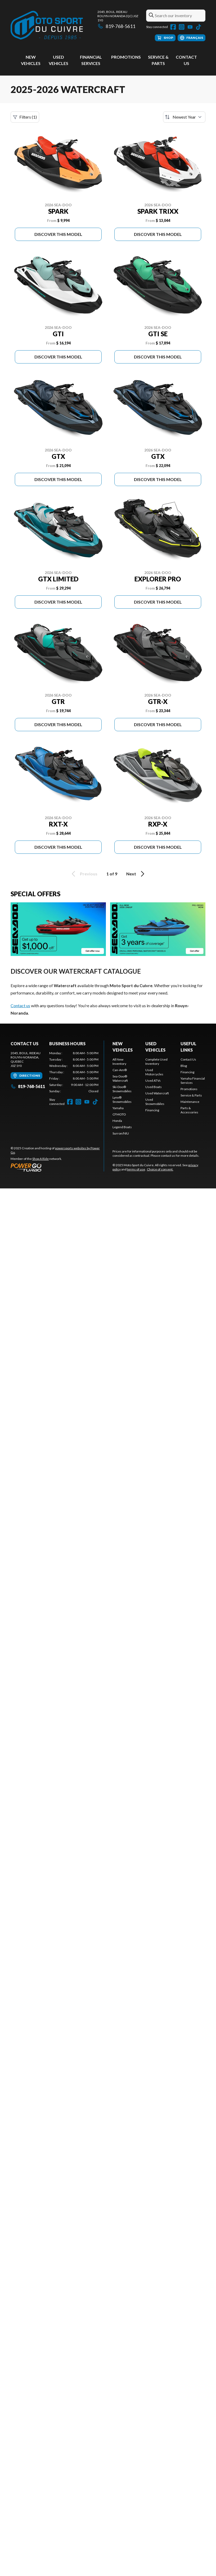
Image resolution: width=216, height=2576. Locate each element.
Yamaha (118, 1108)
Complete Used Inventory (156, 1061)
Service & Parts (191, 1095)
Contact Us (188, 1059)
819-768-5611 (116, 26)
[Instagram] (181, 27)
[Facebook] (173, 27)
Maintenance (190, 1102)
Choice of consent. (160, 1169)
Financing (152, 1110)
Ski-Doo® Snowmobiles (122, 1089)
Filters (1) (25, 117)
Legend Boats (122, 1127)
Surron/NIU (120, 1133)
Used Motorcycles (154, 1072)
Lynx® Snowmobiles (122, 1099)
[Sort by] (184, 117)
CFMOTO (119, 1114)
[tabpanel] (73, 1072)
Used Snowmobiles (154, 1102)
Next (136, 874)
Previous (83, 874)
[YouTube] (190, 27)
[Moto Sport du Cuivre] (47, 25)
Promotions (126, 56)
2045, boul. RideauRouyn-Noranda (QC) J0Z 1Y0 (117, 16)
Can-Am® (119, 1070)
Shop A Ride (40, 1159)
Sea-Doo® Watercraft (120, 1078)
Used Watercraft (157, 1093)
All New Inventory (119, 1061)
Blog (184, 1066)
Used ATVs (153, 1080)
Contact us (20, 1005)
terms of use (136, 1169)
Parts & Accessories (189, 1110)
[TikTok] (198, 27)
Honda (117, 1121)
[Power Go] (57, 1167)
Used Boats (153, 1087)
